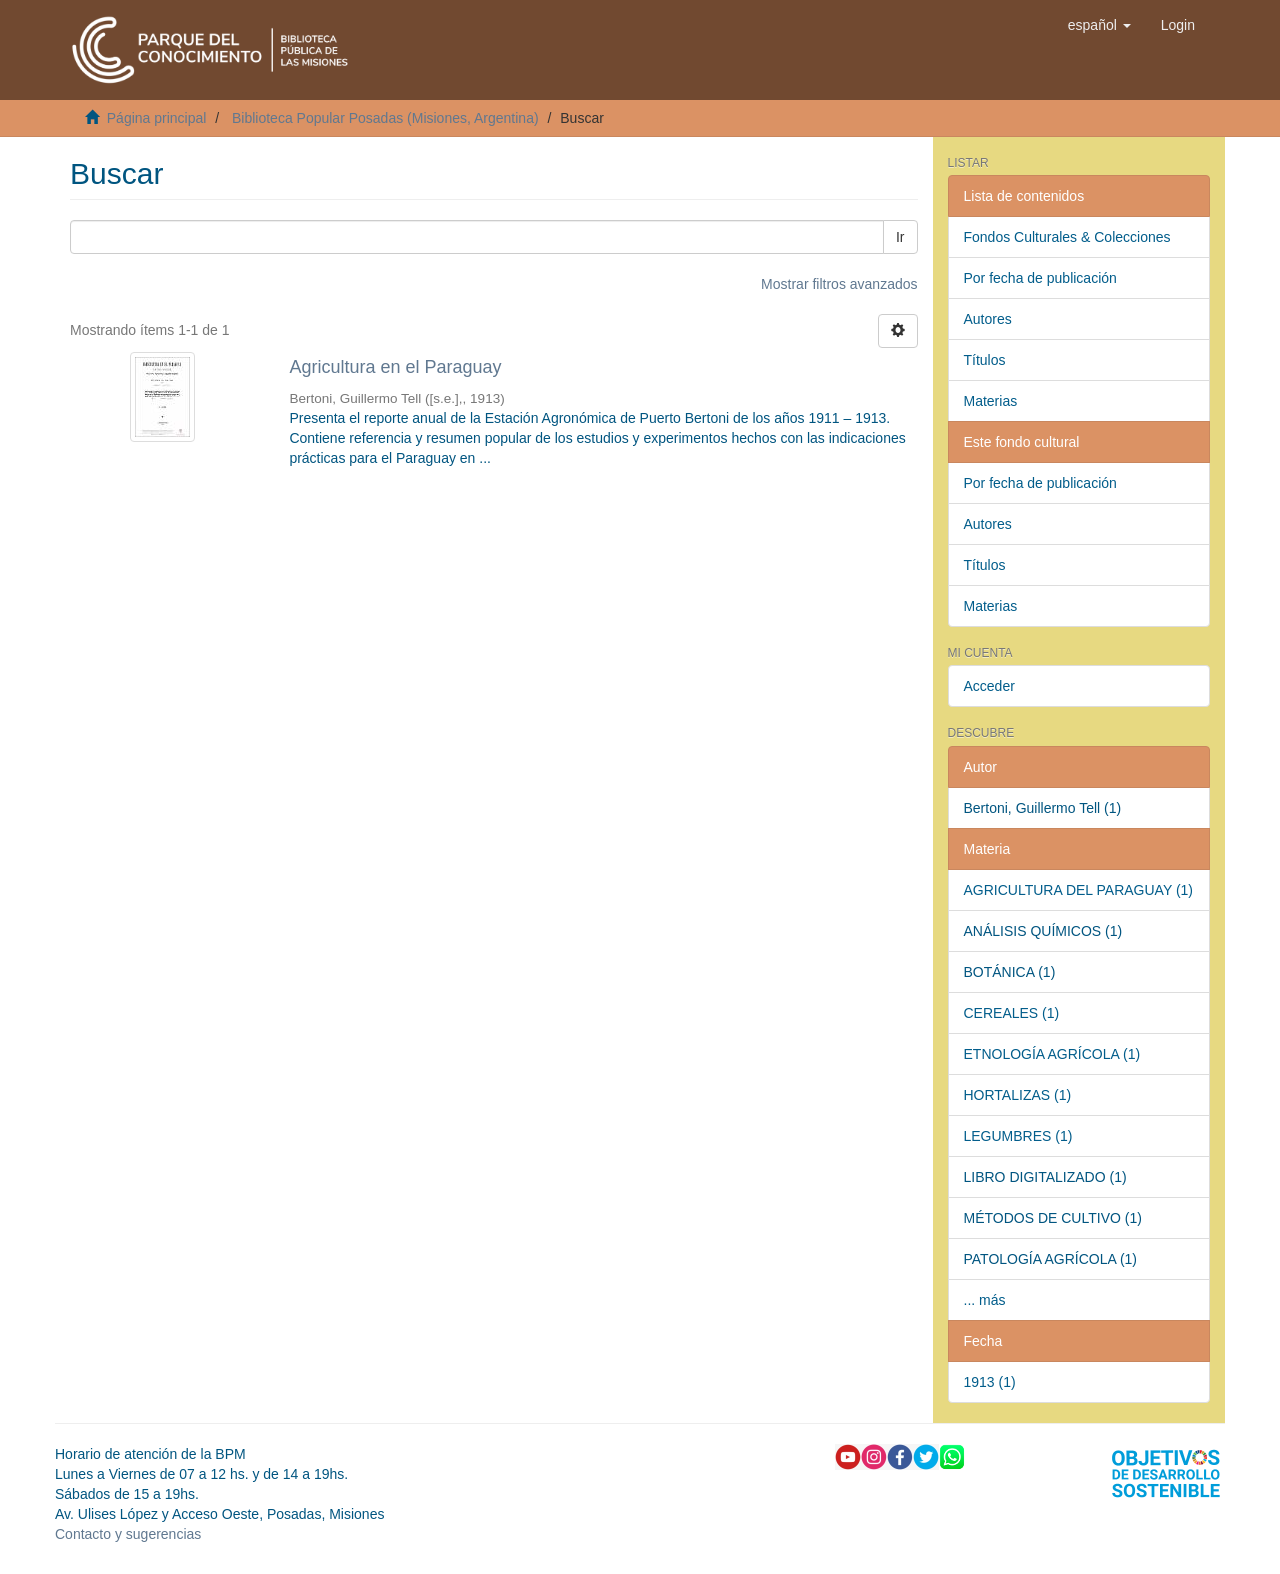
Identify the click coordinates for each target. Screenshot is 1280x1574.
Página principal (157, 118)
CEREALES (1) (1012, 1013)
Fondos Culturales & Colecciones (1067, 237)
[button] (1099, 25)
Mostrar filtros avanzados (839, 284)
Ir (900, 237)
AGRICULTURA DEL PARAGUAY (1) (1079, 890)
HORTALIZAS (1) (1018, 1095)
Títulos (985, 360)
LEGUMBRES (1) (1018, 1136)
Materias (991, 401)
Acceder (989, 686)
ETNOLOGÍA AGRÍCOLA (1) (1052, 1054)
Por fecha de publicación (1040, 278)
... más (985, 1300)
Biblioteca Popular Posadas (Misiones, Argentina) (385, 118)
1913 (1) (990, 1382)
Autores (988, 319)
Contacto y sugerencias (128, 1534)
